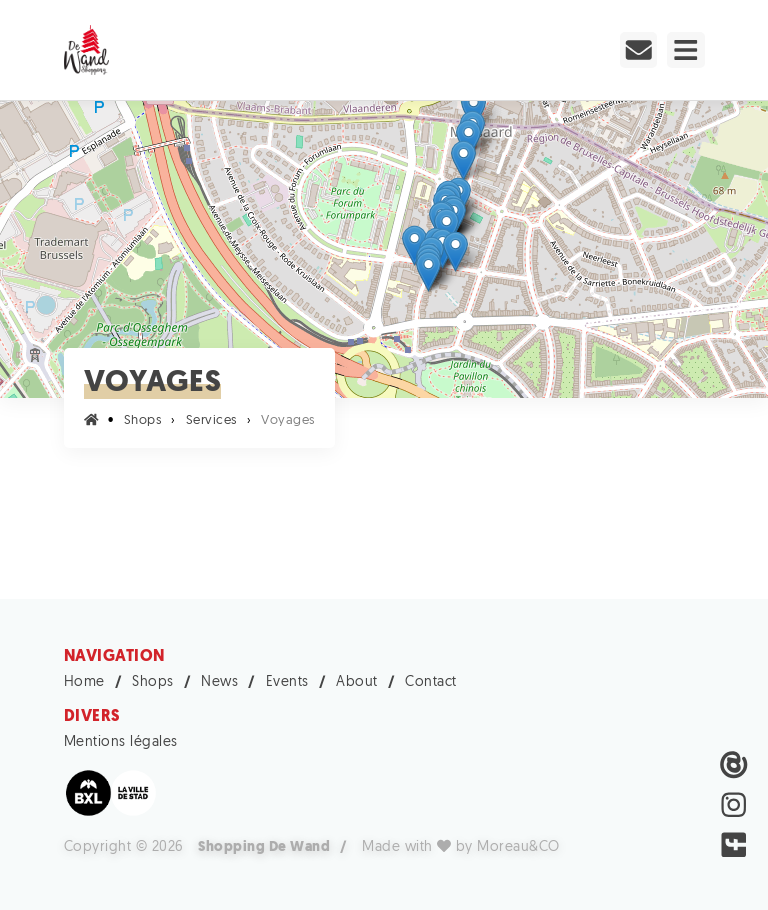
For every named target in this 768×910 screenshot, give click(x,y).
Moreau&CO (518, 847)
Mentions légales (121, 742)
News (219, 682)
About (357, 682)
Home (84, 682)
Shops (153, 682)
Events (287, 682)
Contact (431, 682)
